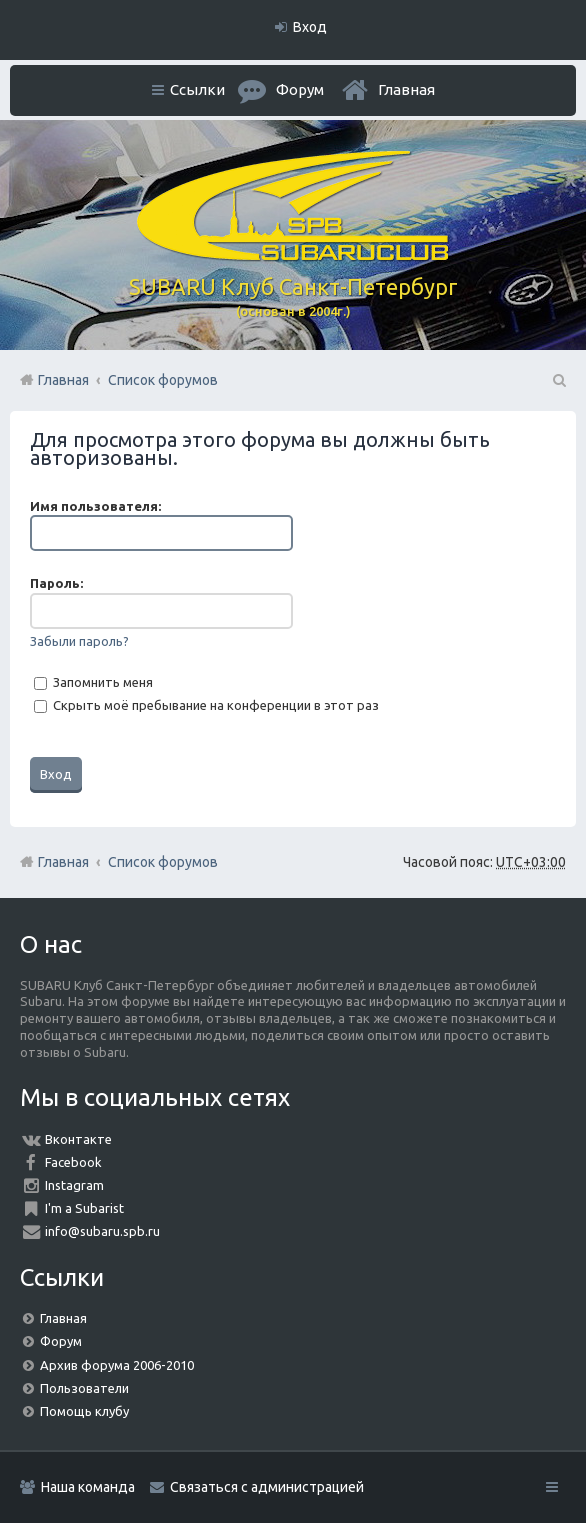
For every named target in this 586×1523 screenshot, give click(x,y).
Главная (406, 89)
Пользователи (84, 1388)
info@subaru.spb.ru (102, 1231)
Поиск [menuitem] (558, 380)
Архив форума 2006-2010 (117, 1365)
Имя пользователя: (95, 506)
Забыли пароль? (79, 641)
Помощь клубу (84, 1411)
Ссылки (197, 89)
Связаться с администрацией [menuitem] (267, 1487)
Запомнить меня (93, 682)
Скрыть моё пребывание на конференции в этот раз (206, 705)
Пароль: (56, 583)
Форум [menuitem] (300, 89)
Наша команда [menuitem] (88, 1487)
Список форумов (163, 862)
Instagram (74, 1185)
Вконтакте (78, 1139)
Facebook (73, 1162)
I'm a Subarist (84, 1208)
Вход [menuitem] (310, 27)
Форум (61, 1341)
